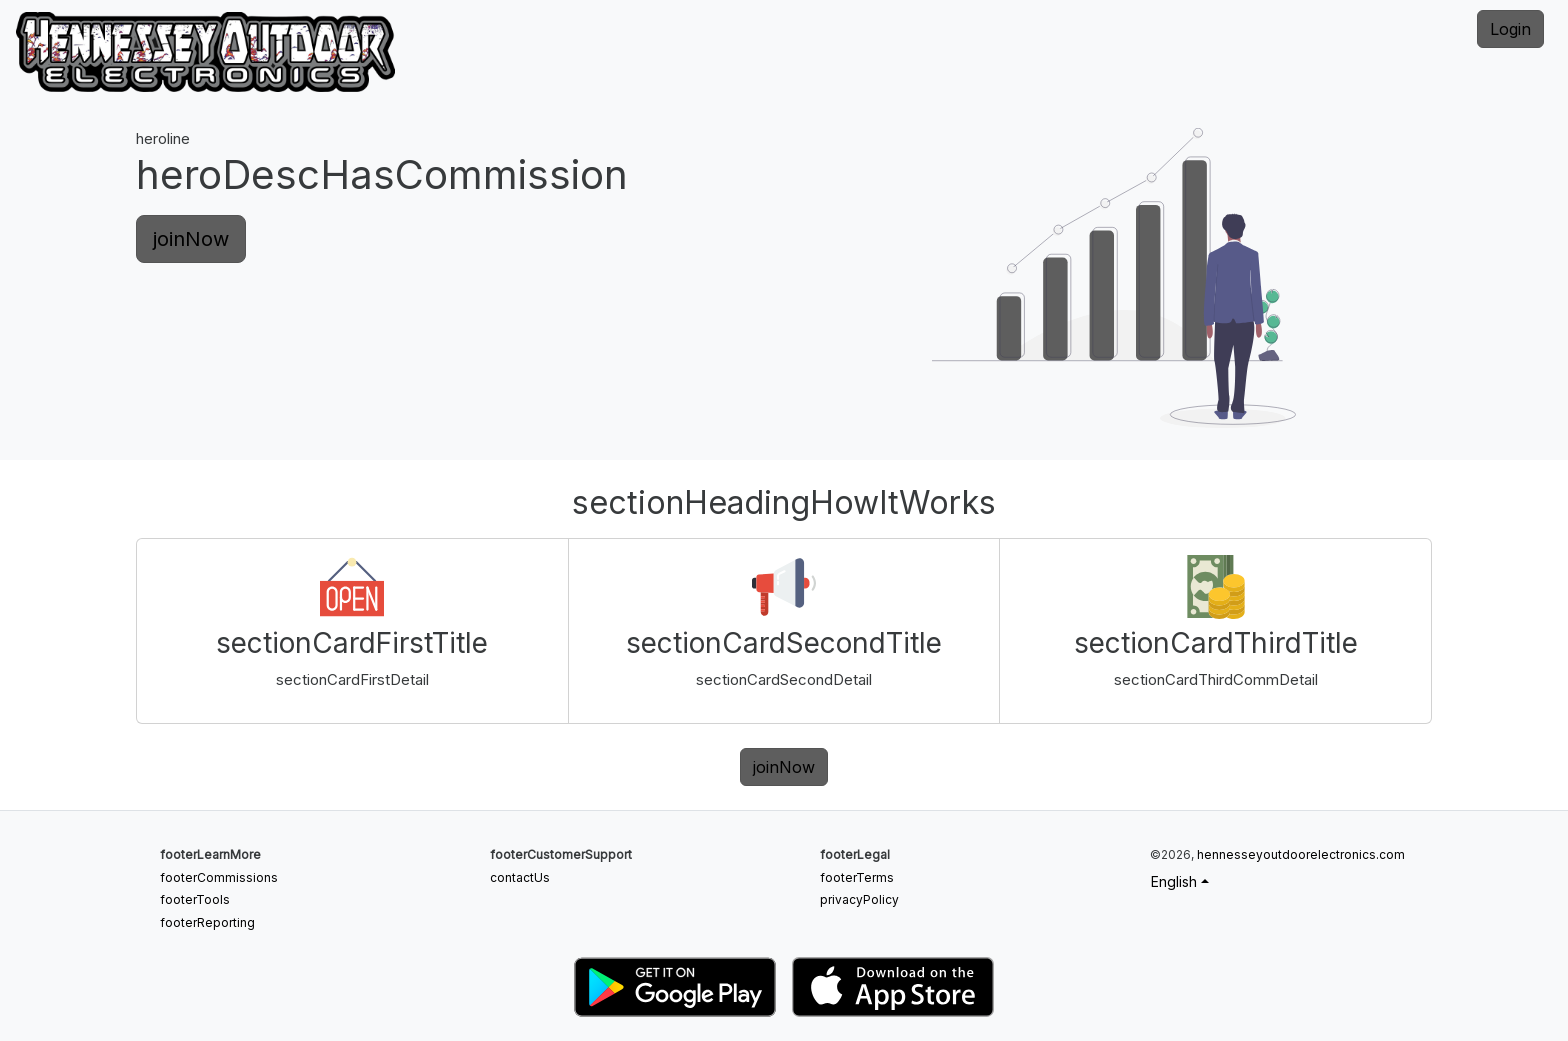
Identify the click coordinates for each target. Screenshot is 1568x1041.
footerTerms (857, 877)
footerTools (195, 899)
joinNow (191, 239)
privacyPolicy (859, 899)
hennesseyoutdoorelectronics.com (1301, 854)
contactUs (520, 877)
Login (1510, 29)
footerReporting (207, 922)
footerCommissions (219, 877)
